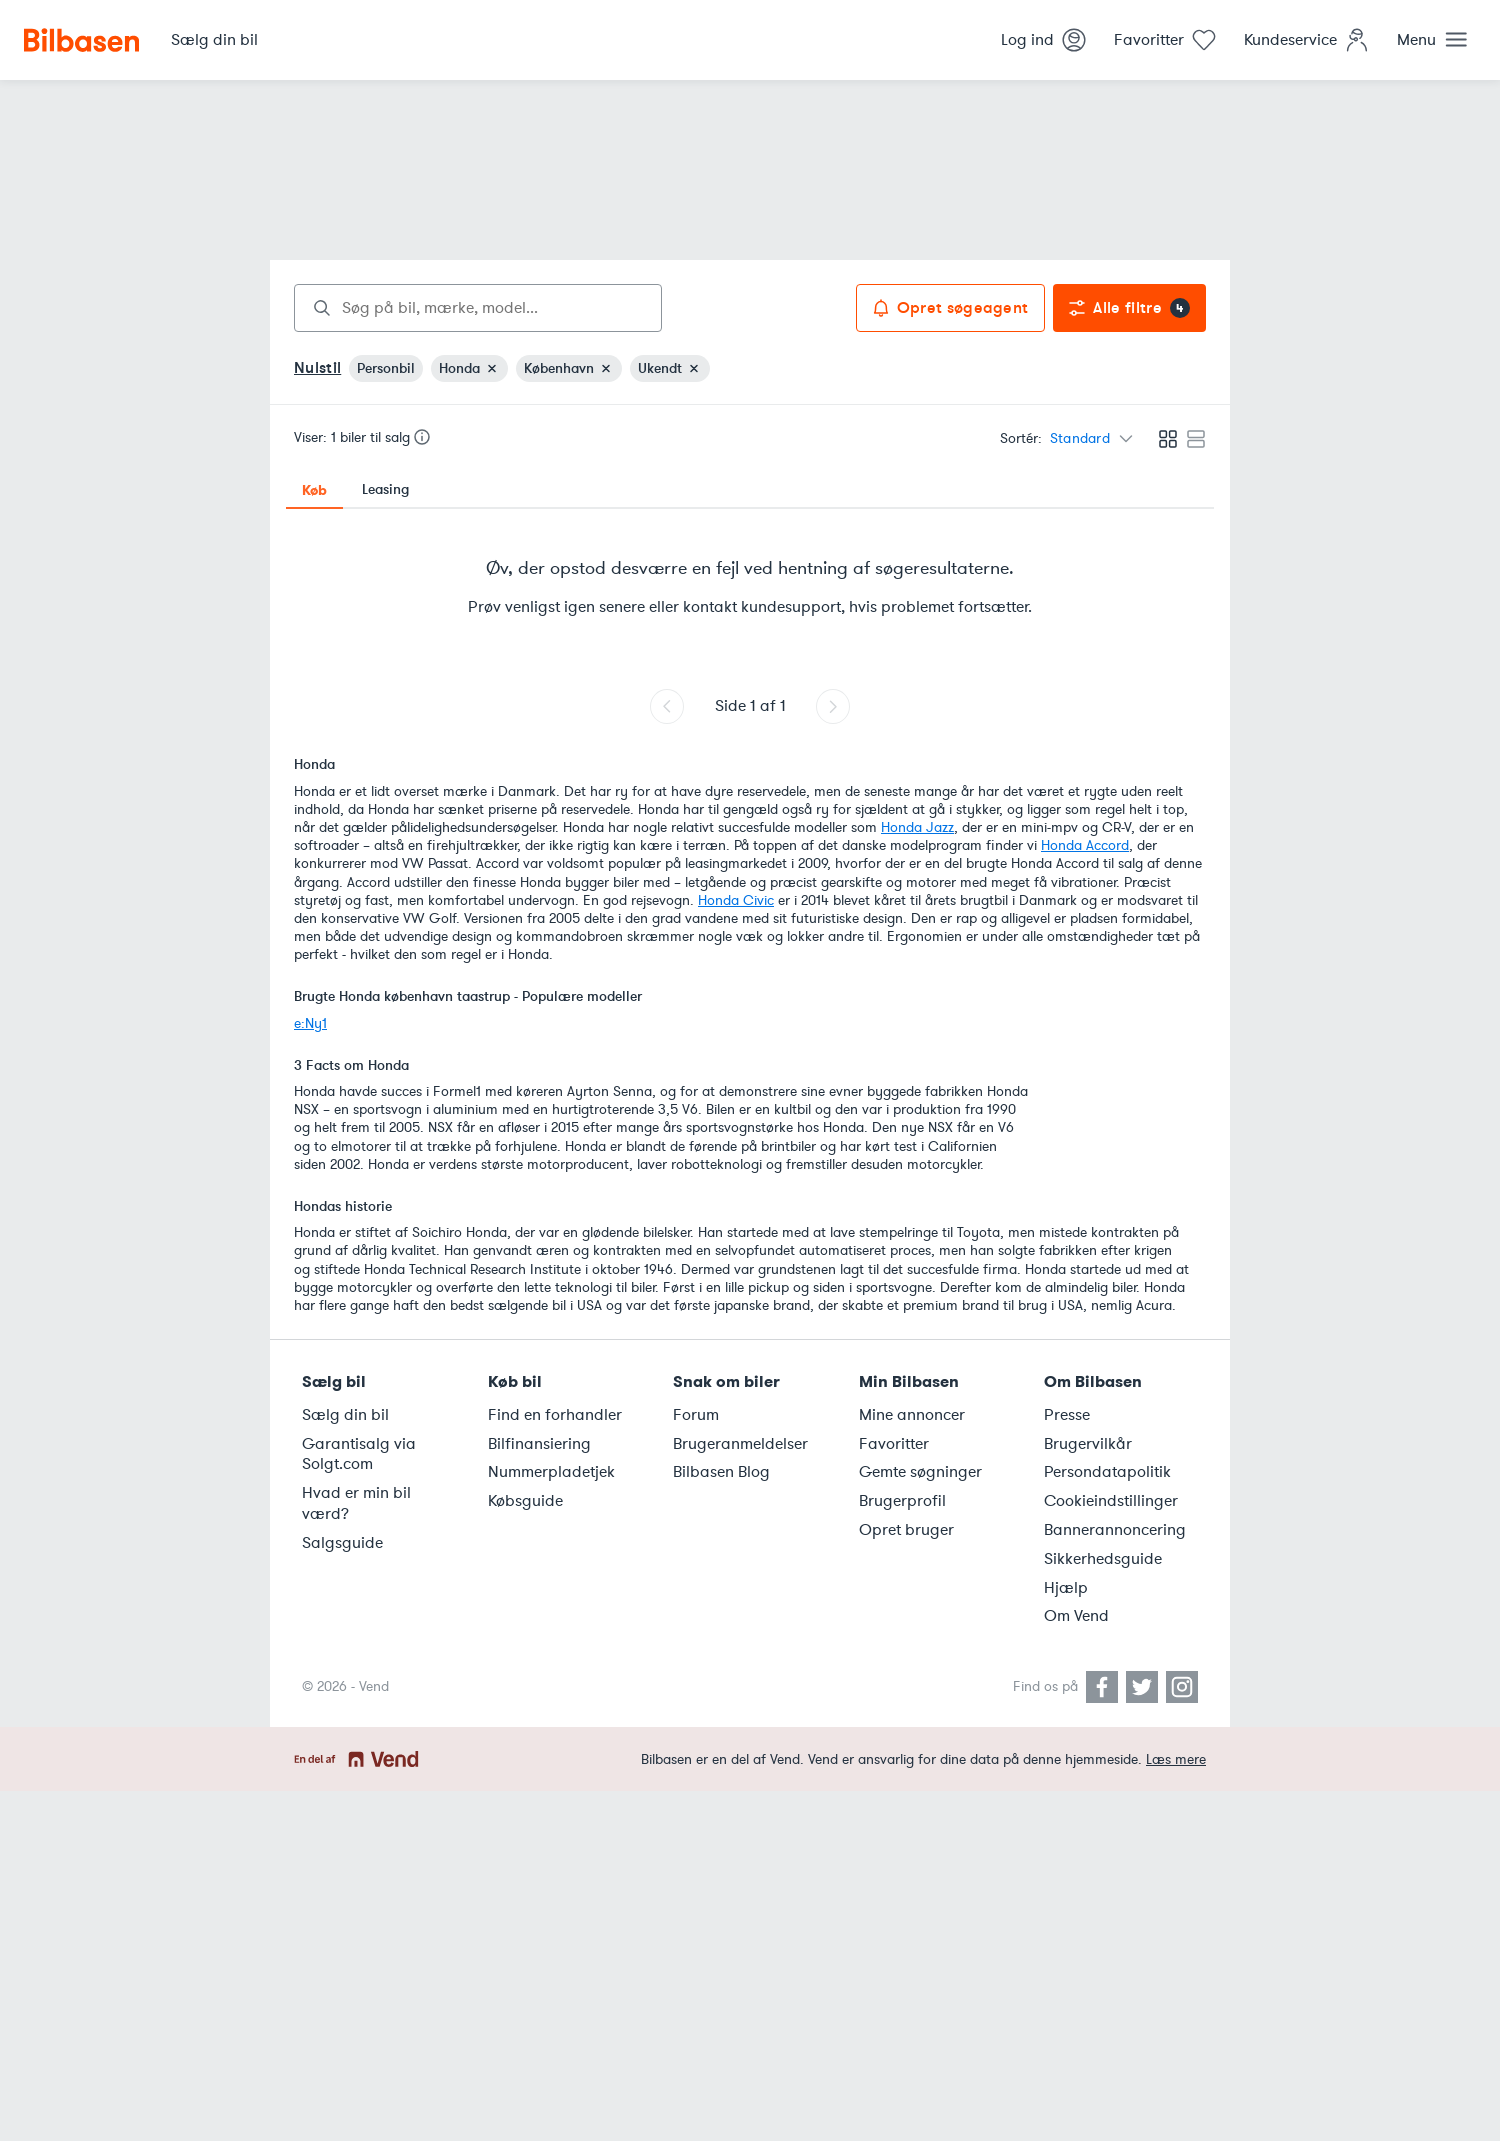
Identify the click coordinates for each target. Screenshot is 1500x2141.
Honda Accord (1085, 845)
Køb (314, 490)
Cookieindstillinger (1111, 1501)
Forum (696, 1415)
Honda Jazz (917, 827)
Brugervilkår (1088, 1444)
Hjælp (1066, 1588)
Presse (1067, 1415)
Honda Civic (736, 900)
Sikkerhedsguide (1103, 1559)
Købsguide (525, 1501)
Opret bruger (906, 1530)
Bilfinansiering (539, 1444)
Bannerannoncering (1115, 1530)
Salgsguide (342, 1543)
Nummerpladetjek (551, 1472)
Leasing (385, 489)
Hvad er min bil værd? (356, 1503)
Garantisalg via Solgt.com (359, 1454)
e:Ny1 (310, 1023)
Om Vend (1076, 1616)
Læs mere (1176, 1759)
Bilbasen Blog (721, 1472)
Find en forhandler (555, 1415)
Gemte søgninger (920, 1472)
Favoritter (894, 1444)
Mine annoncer (912, 1415)
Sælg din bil (345, 1415)
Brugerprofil (902, 1501)
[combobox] (478, 308)
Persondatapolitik (1107, 1472)
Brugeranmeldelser (740, 1444)
